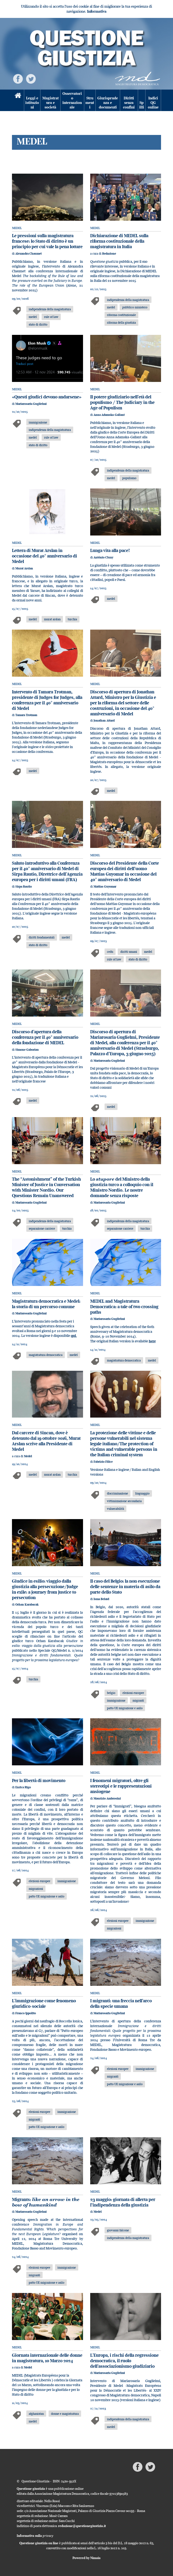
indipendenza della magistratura (50, 309)
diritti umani (128, 951)
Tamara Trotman (26, 715)
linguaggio (142, 1493)
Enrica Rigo (23, 1787)
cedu (110, 951)
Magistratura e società (50, 102)
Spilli (141, 104)
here (152, 1341)
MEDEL (17, 228)
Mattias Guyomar (105, 886)
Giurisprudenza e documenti (107, 102)
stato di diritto (38, 324)
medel (33, 317)
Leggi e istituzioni (32, 102)
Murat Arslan (24, 568)
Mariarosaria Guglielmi (31, 404)
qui (73, 1335)
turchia (72, 619)
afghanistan (36, 2413)
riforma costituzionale (121, 315)
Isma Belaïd (101, 1599)
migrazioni (36, 1888)
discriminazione (117, 1493)
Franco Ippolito (25, 2013)
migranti (138, 1700)
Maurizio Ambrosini (107, 1798)
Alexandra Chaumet (28, 253)
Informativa (96, 11)
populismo (129, 478)
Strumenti (89, 102)
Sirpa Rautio (23, 886)
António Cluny (103, 557)
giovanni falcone (118, 2230)
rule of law (51, 317)
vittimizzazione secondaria (124, 1501)
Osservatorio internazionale (72, 100)
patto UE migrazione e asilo (125, 1708)
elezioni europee (133, 1693)
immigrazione (38, 422)
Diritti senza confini (129, 102)
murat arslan (52, 619)
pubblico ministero (134, 307)
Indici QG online (153, 102)
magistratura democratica (45, 1355)
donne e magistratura (65, 2413)
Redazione (109, 253)
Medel (28, 1456)
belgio (111, 1693)
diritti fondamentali (42, 937)
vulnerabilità (115, 1508)
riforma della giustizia (121, 322)
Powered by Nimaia (86, 2558)
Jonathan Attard (104, 720)
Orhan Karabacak (27, 1604)
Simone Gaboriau (27, 1049)
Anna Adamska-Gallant (109, 415)
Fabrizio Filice (103, 1461)
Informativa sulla (35, 2535)
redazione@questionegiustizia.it (82, 2526)
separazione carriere (42, 1228)
